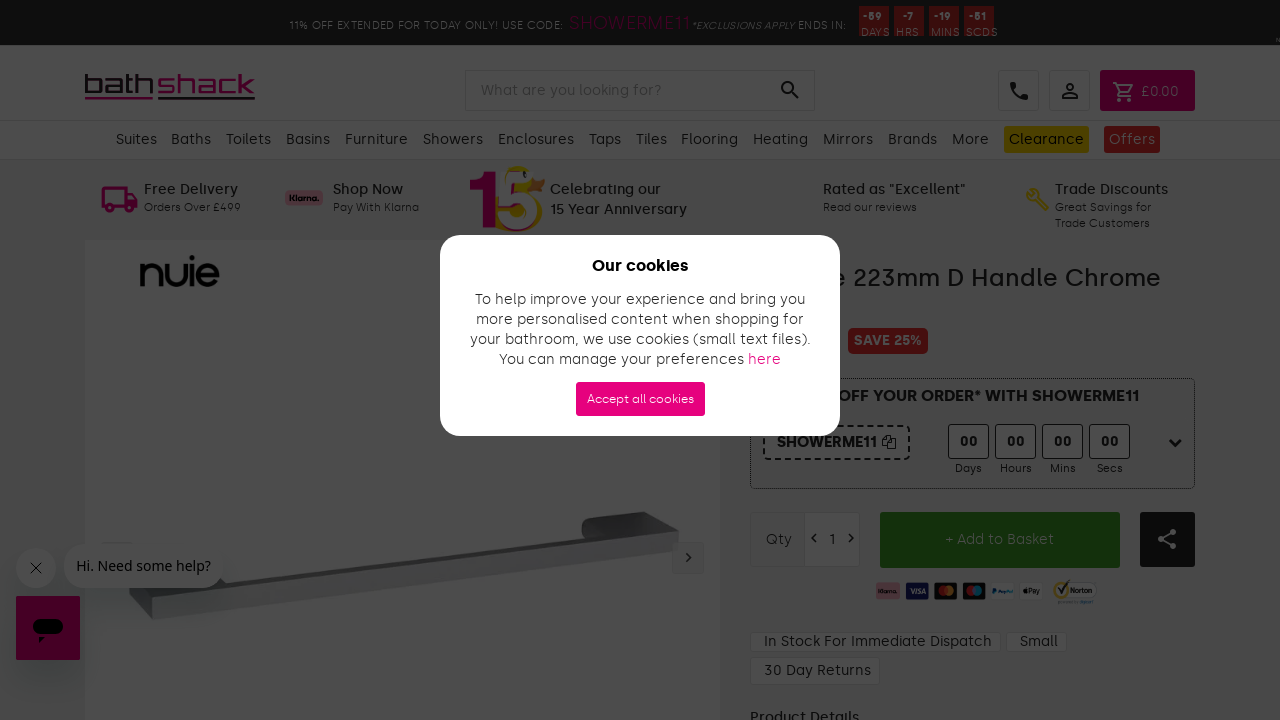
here (764, 359)
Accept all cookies (640, 399)
